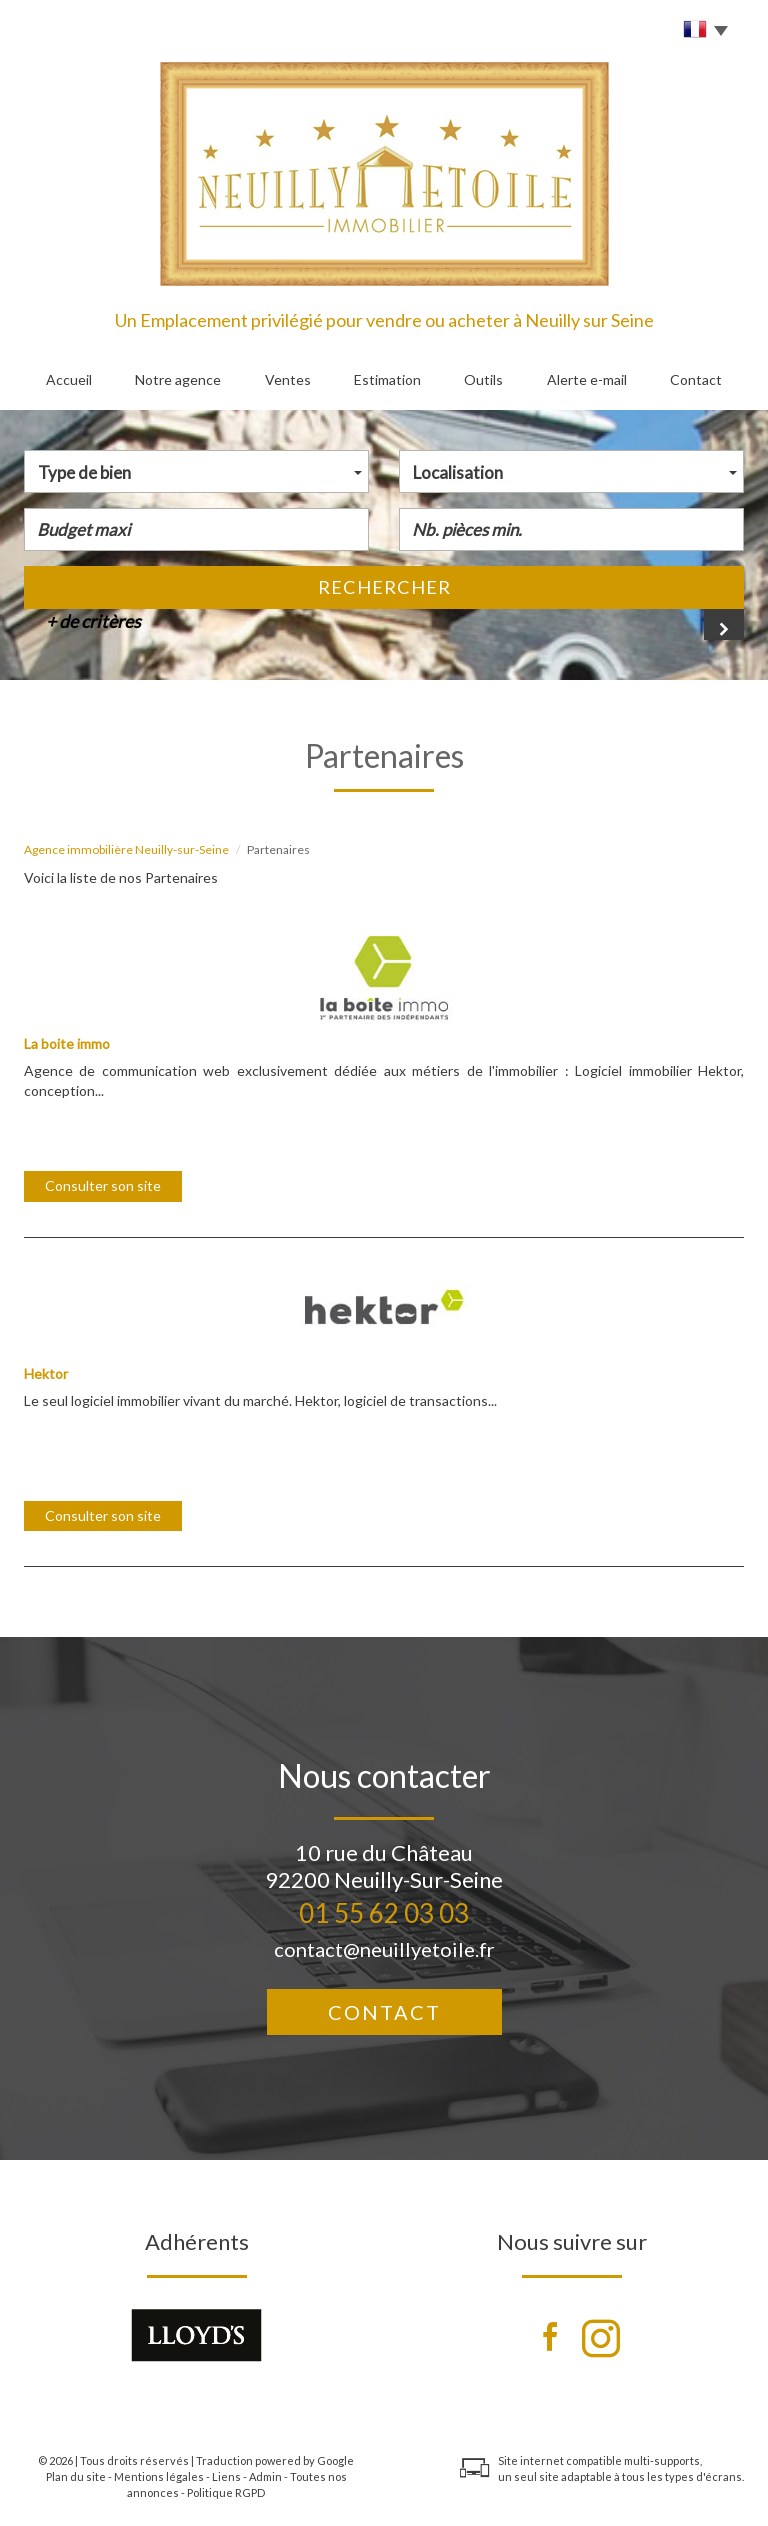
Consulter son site (103, 1185)
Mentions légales (159, 2476)
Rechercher (384, 587)
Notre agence (178, 379)
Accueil (69, 379)
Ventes (288, 379)
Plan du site (76, 2476)
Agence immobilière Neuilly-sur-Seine (126, 849)
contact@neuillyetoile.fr (384, 1949)
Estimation (387, 379)
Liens (226, 2476)
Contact (696, 379)
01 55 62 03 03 (384, 1913)
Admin (265, 2476)
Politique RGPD (226, 2492)
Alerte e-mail (587, 379)
